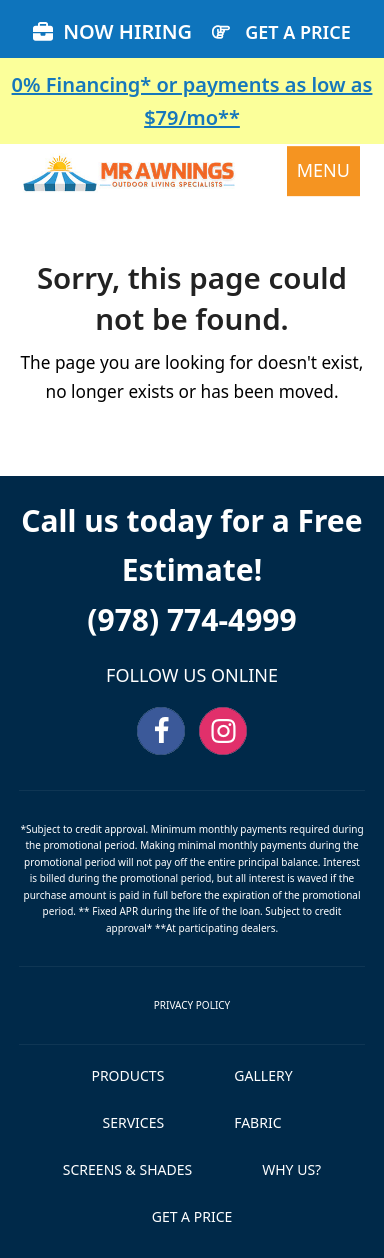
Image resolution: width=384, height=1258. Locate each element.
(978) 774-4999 (191, 619)
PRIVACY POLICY (192, 1005)
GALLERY (263, 1075)
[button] (323, 171)
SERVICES (134, 1122)
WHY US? (291, 1169)
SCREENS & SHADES (127, 1169)
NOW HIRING (112, 31)
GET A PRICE (298, 32)
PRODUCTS (127, 1075)
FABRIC (257, 1122)
